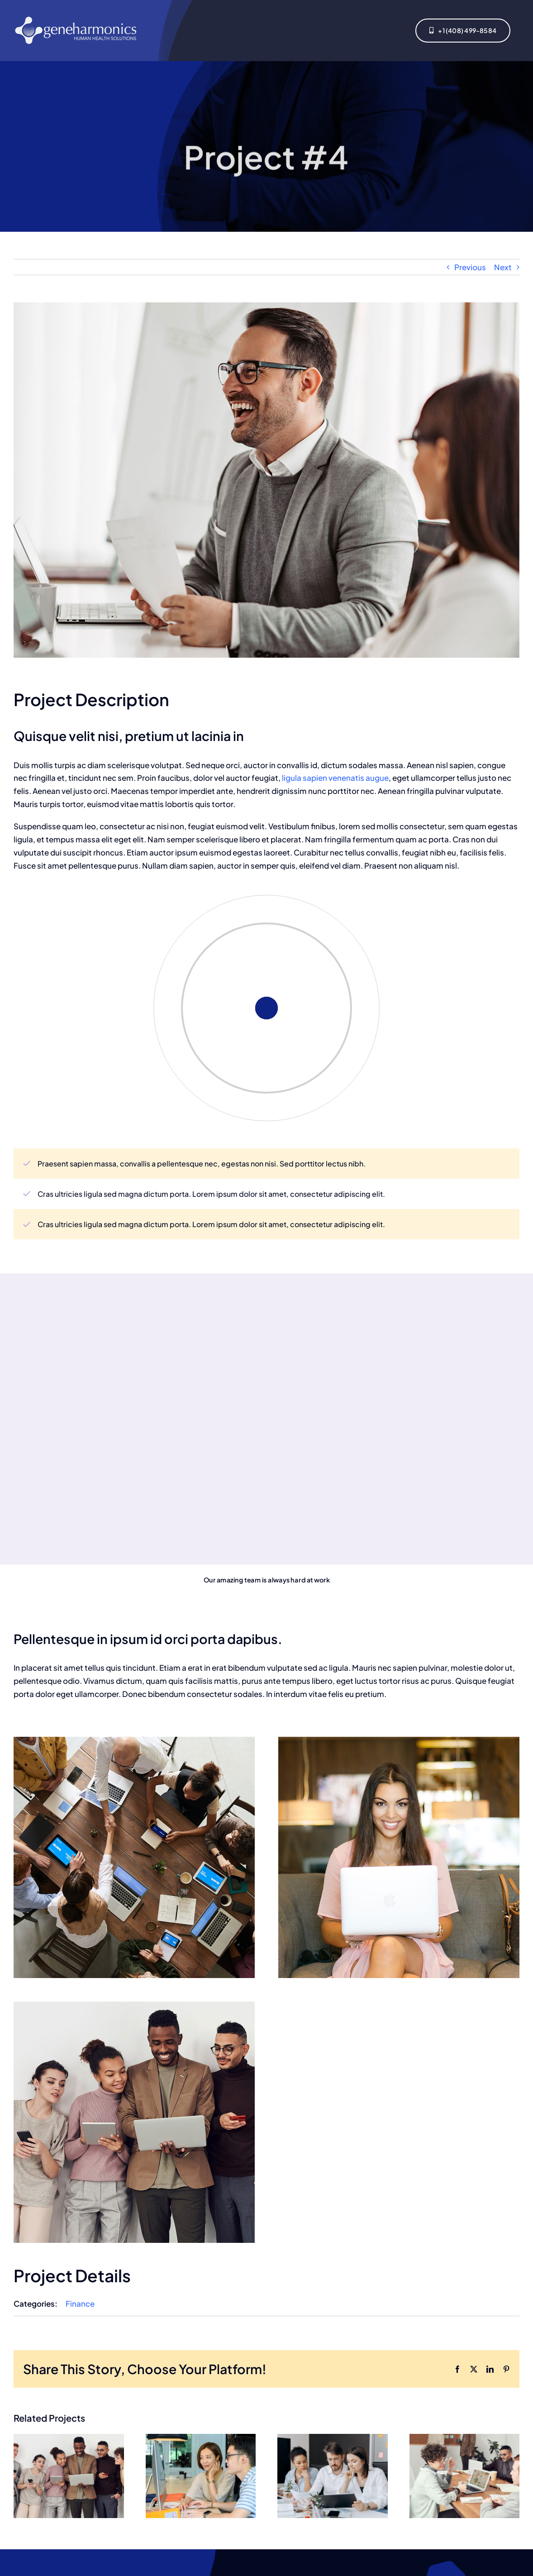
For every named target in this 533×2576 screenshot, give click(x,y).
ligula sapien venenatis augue (335, 778)
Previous (470, 267)
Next (503, 267)
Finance (80, 2303)
